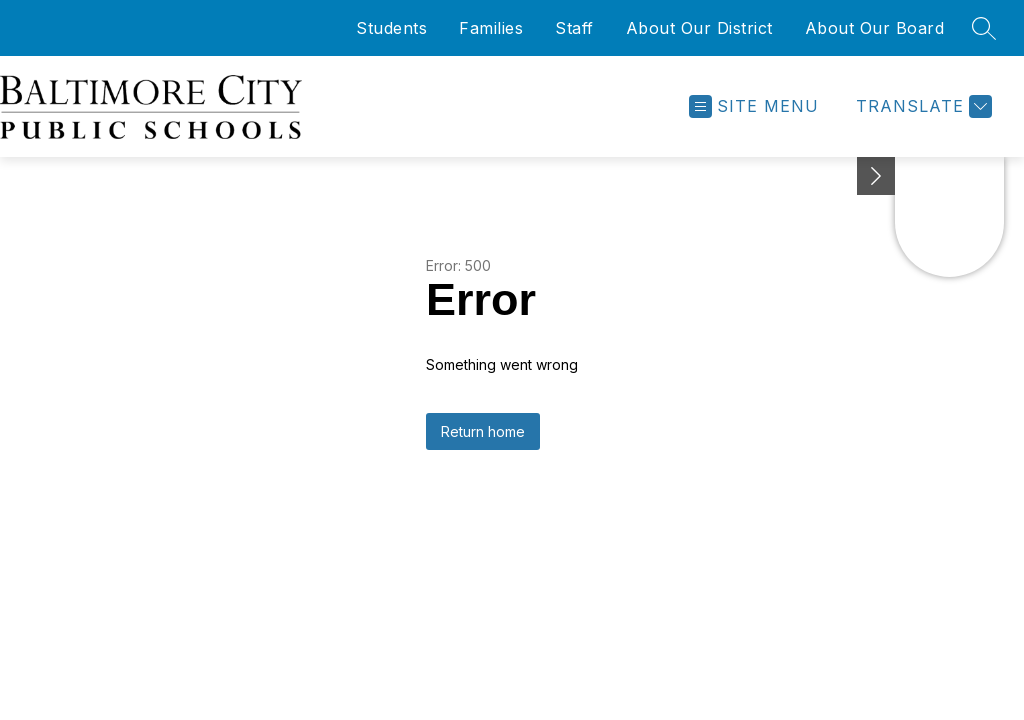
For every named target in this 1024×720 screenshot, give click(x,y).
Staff (574, 28)
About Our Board (875, 28)
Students (391, 28)
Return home (483, 431)
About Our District (699, 28)
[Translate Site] (921, 106)
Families (491, 28)
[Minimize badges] (876, 176)
